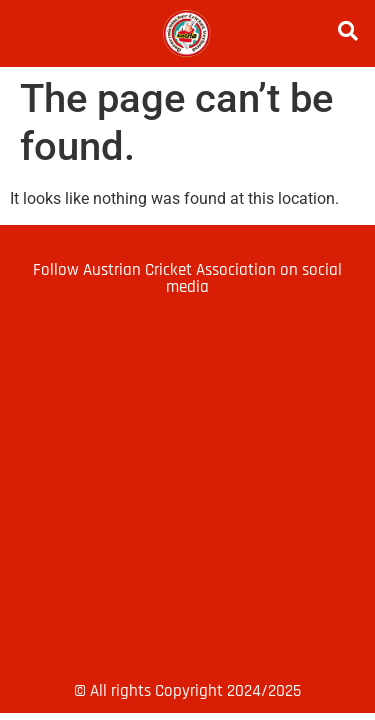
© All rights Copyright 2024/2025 (187, 691)
